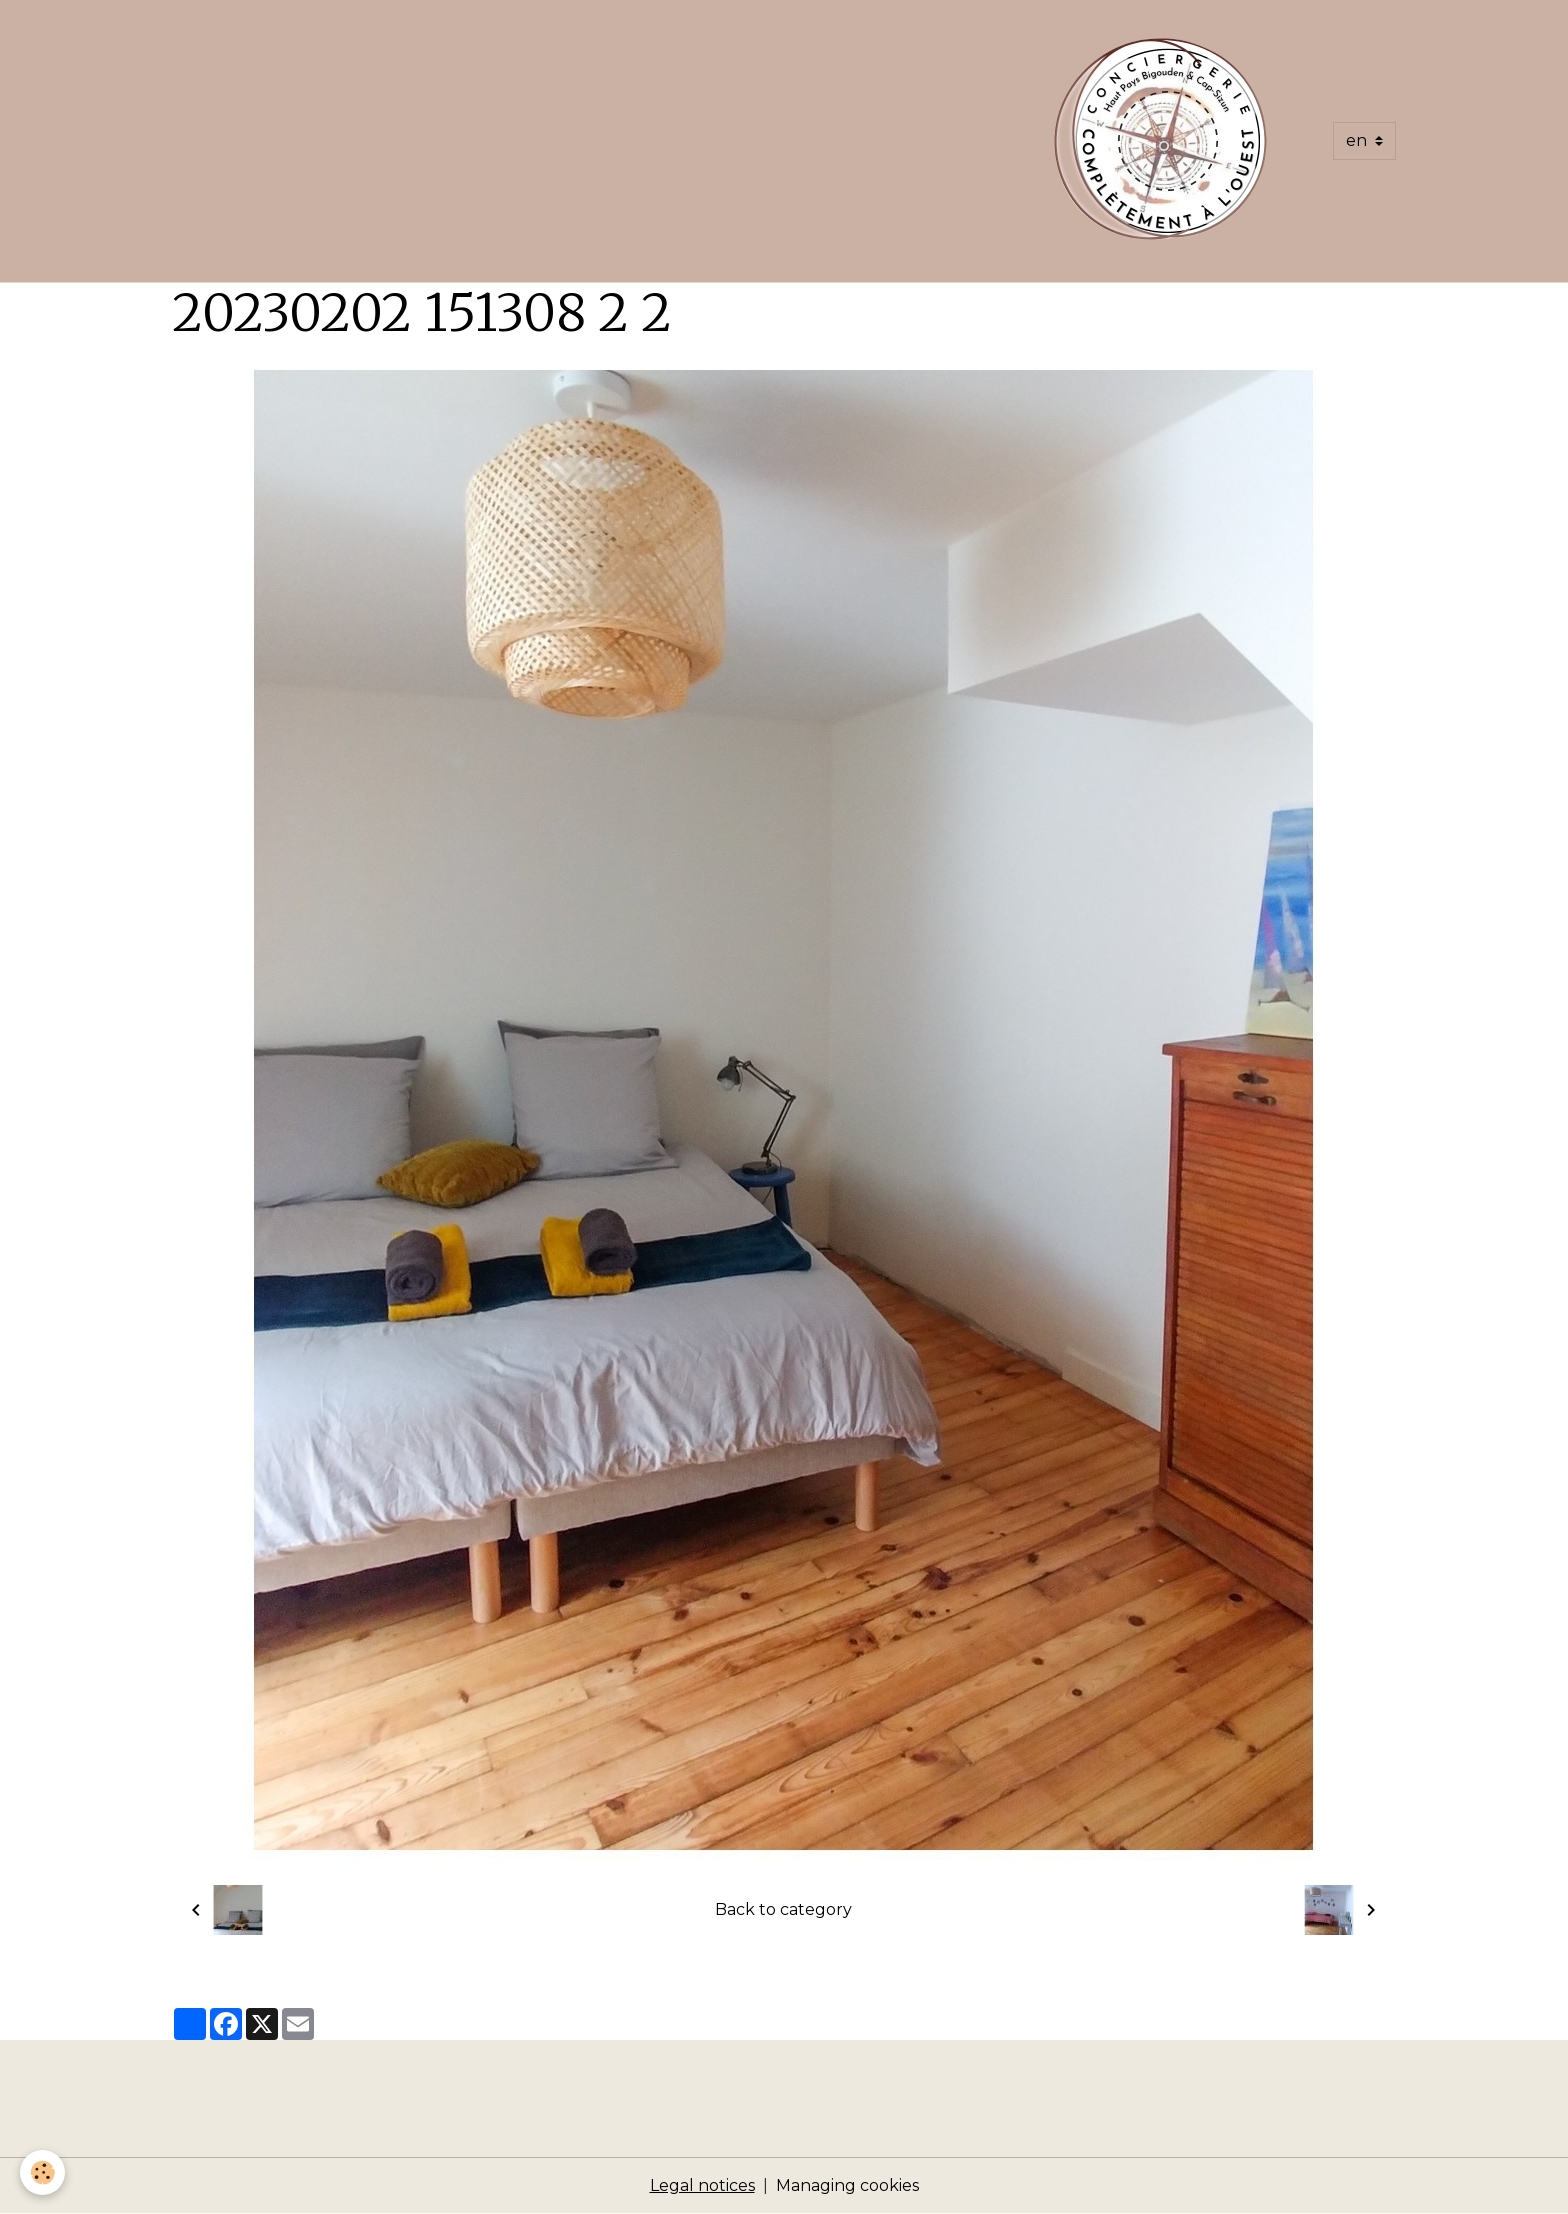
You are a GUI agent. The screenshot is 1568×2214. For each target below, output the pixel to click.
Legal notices (702, 2185)
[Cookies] (42, 2172)
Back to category (783, 1909)
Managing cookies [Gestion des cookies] (847, 2185)
